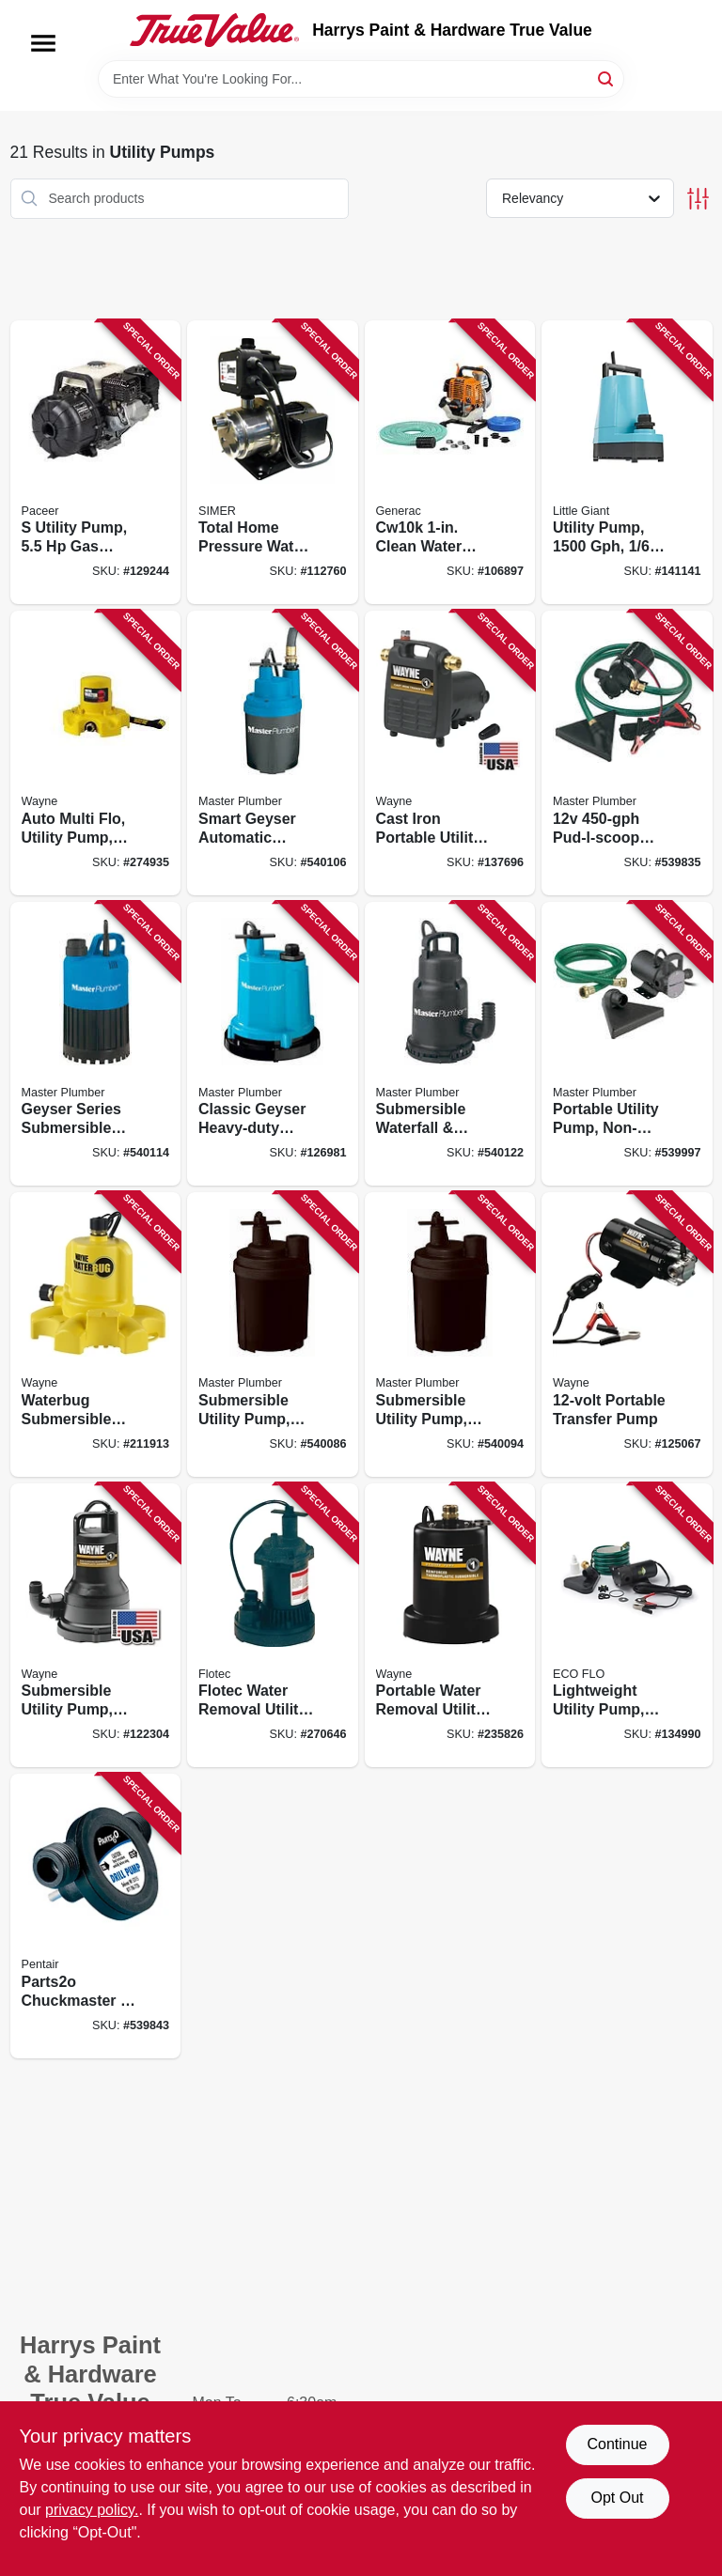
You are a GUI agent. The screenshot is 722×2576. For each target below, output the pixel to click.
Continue (617, 2444)
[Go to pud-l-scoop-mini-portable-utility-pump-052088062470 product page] (627, 753)
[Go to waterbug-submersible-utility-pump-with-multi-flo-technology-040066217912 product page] (95, 1334)
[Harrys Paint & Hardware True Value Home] (214, 30)
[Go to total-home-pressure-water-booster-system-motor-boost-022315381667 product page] (272, 462)
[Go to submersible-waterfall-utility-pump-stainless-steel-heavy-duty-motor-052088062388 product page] (450, 1044)
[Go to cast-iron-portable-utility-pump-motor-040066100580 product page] (450, 753)
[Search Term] (361, 79)
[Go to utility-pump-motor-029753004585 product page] (627, 462)
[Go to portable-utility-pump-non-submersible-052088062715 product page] (627, 1044)
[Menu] (43, 43)
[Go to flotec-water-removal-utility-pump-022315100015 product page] (272, 1625)
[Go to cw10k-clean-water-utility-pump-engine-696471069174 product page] (450, 462)
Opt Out (616, 2498)
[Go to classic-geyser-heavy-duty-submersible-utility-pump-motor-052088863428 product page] (272, 1044)
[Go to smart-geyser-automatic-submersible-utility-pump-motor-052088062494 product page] (272, 753)
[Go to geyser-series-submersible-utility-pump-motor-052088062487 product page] (95, 1044)
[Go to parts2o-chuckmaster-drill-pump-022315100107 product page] (95, 1916)
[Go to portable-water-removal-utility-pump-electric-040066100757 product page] (450, 1625)
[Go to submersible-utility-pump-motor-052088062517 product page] (272, 1334)
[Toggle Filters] (698, 198)
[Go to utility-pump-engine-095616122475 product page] (95, 462)
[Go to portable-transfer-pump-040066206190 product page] (627, 1334)
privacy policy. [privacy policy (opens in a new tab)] (91, 2510)
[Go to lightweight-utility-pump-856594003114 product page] (627, 1625)
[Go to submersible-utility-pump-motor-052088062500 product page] (450, 1334)
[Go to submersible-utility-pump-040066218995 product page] (95, 1625)
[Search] (606, 77)
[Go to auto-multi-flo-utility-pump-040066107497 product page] (95, 753)
